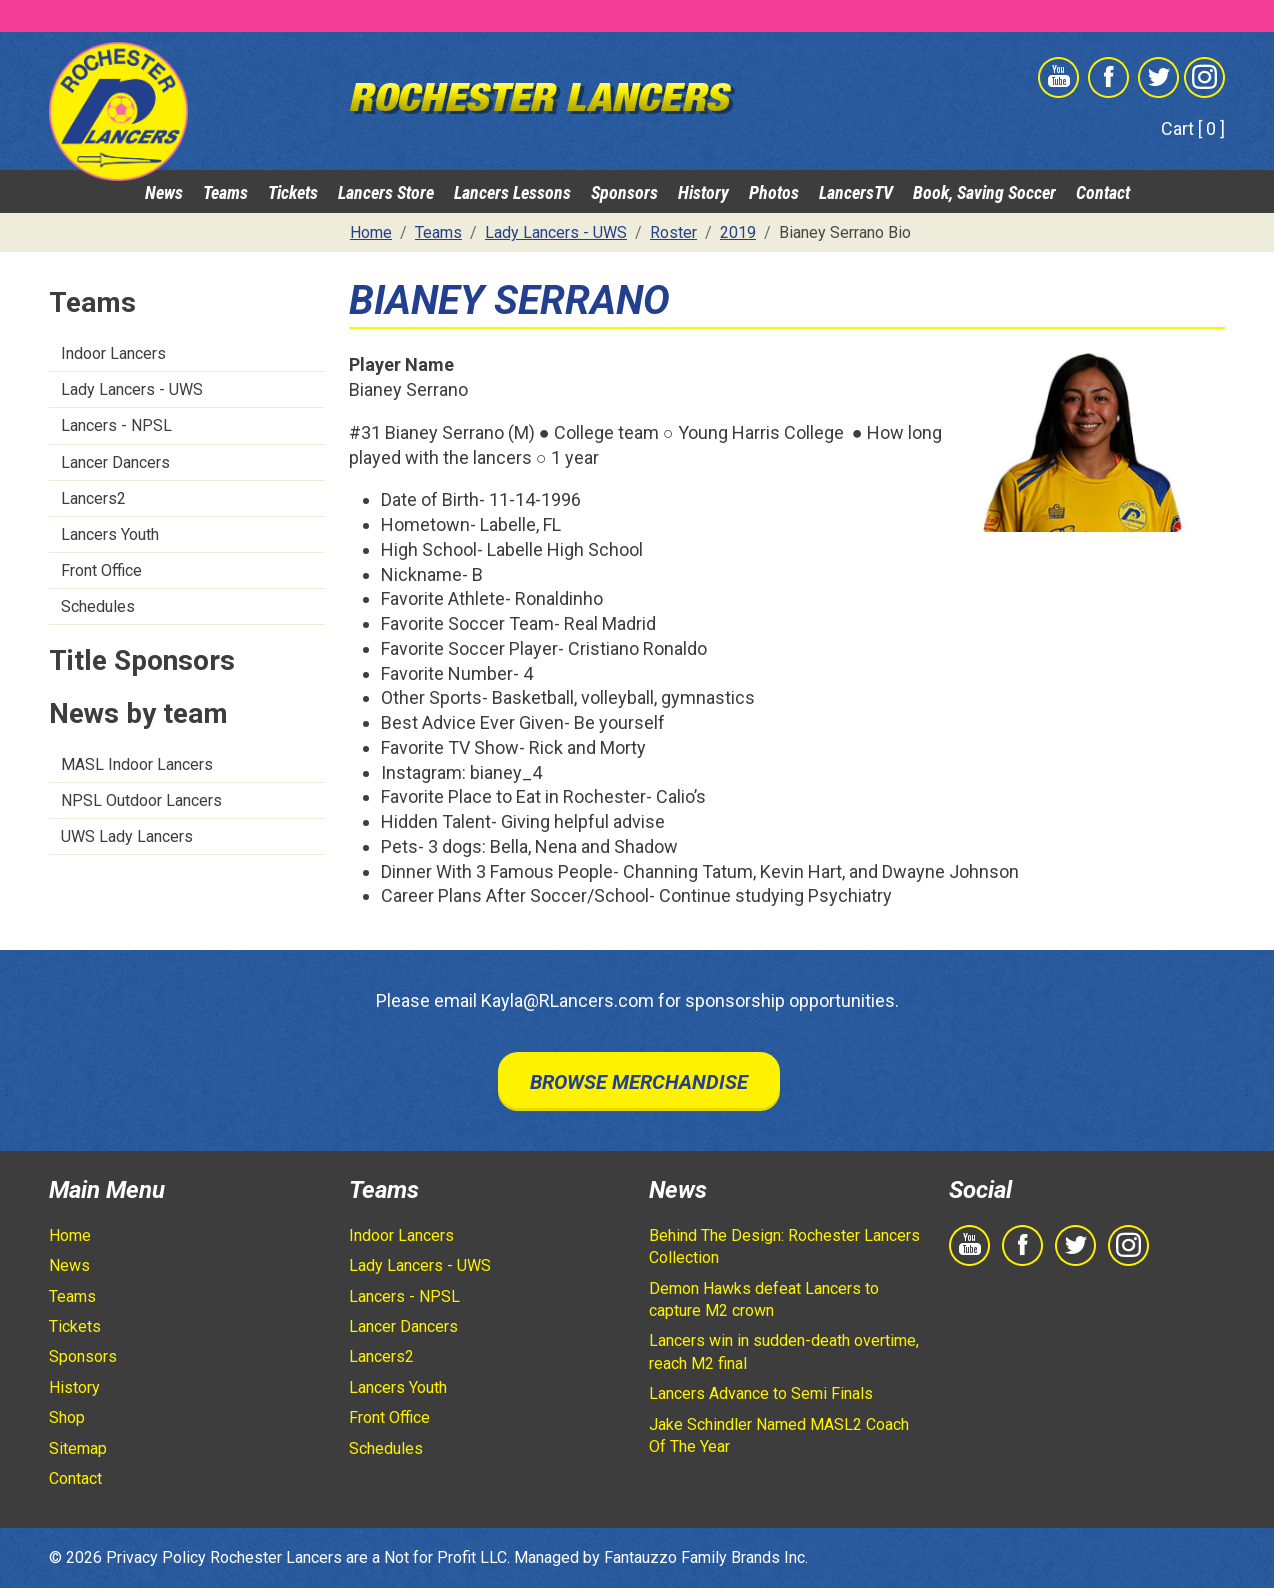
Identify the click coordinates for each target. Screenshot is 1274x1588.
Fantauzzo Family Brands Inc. (706, 1557)
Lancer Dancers (115, 462)
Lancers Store (386, 192)
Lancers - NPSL (116, 425)
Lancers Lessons (512, 192)
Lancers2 (93, 498)
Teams (225, 192)
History (703, 192)
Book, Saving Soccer (984, 192)
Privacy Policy (156, 1557)
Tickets (293, 192)
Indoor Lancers (113, 353)
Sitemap (78, 1448)
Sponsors (624, 192)
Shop (67, 1417)
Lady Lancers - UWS (132, 389)
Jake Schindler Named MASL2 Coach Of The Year (779, 1435)
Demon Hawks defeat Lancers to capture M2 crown (764, 1299)
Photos (774, 192)
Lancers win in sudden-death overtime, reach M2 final (784, 1351)
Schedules (98, 606)
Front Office (101, 570)
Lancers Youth (110, 534)
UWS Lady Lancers (127, 836)
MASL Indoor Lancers (137, 764)
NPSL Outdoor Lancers (141, 800)
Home (70, 1235)
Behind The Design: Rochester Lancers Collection (784, 1246)
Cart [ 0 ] (1193, 128)
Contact (1103, 192)
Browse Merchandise (639, 1082)
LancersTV (856, 192)
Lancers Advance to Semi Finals (761, 1393)
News (164, 192)
